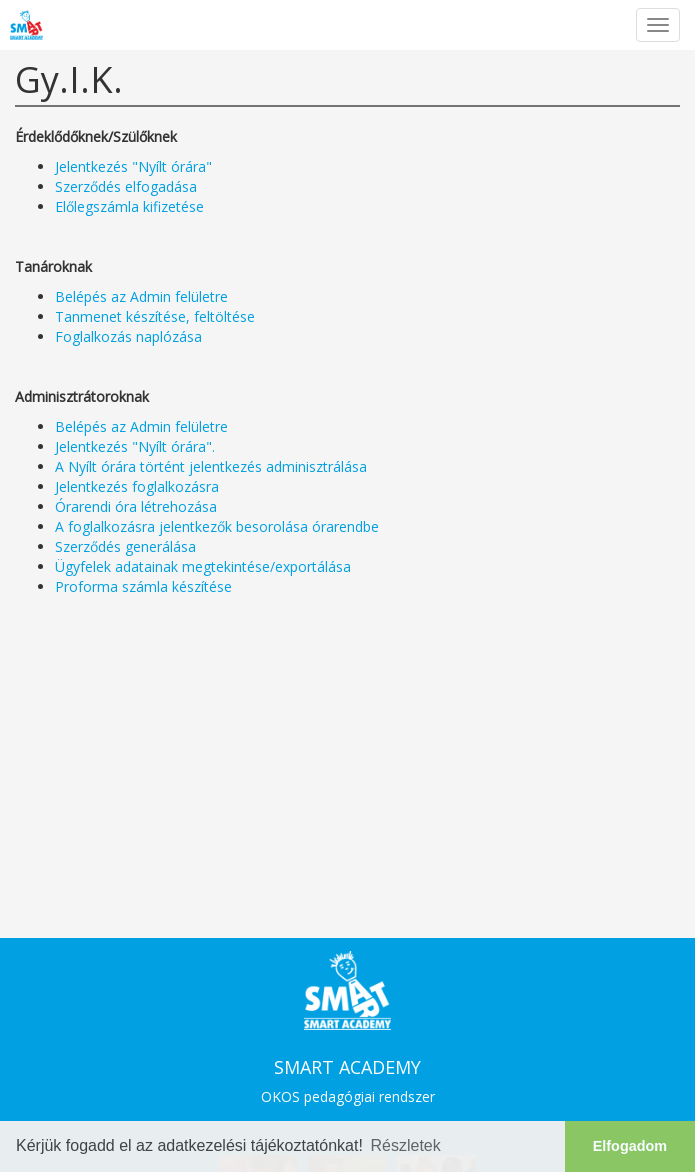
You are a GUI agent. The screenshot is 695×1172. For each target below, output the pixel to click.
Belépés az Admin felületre (141, 296)
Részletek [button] (406, 1145)
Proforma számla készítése (143, 586)
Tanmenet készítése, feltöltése (155, 316)
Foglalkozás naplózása (128, 336)
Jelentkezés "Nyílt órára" (133, 166)
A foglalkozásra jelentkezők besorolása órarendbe (217, 526)
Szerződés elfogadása (126, 186)
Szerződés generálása (125, 546)
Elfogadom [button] (630, 1146)
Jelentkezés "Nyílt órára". (135, 446)
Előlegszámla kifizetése (129, 206)
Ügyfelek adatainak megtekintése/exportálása (203, 566)
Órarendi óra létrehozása (136, 506)
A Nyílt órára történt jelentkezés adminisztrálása (211, 466)
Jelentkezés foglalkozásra (137, 486)
